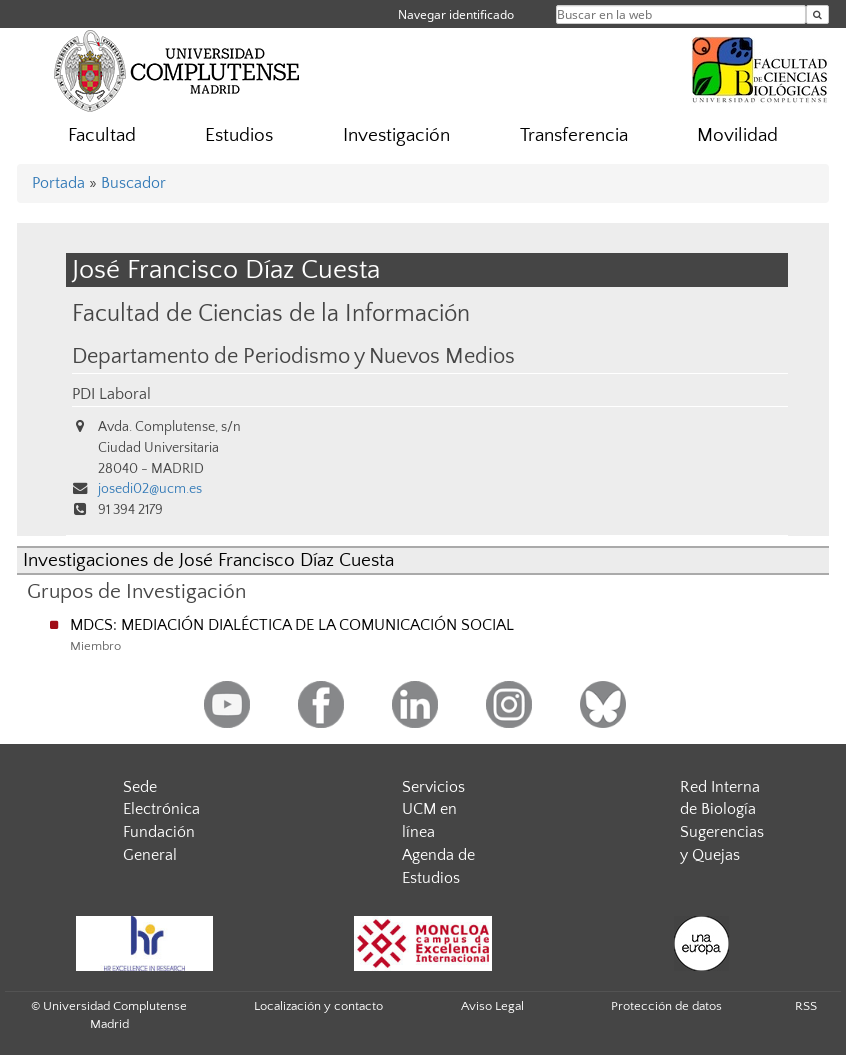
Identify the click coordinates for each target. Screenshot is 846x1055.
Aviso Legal (492, 1006)
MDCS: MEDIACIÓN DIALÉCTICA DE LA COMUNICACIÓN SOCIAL (292, 625)
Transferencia (574, 135)
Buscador (133, 183)
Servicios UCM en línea (433, 810)
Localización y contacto (318, 1006)
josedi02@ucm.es (150, 489)
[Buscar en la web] (817, 14)
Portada (58, 183)
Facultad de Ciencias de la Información (271, 313)
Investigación (396, 135)
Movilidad (737, 135)
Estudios (239, 135)
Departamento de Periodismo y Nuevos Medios (293, 357)
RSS (806, 1006)
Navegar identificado (456, 14)
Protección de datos (666, 1006)
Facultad (102, 135)
